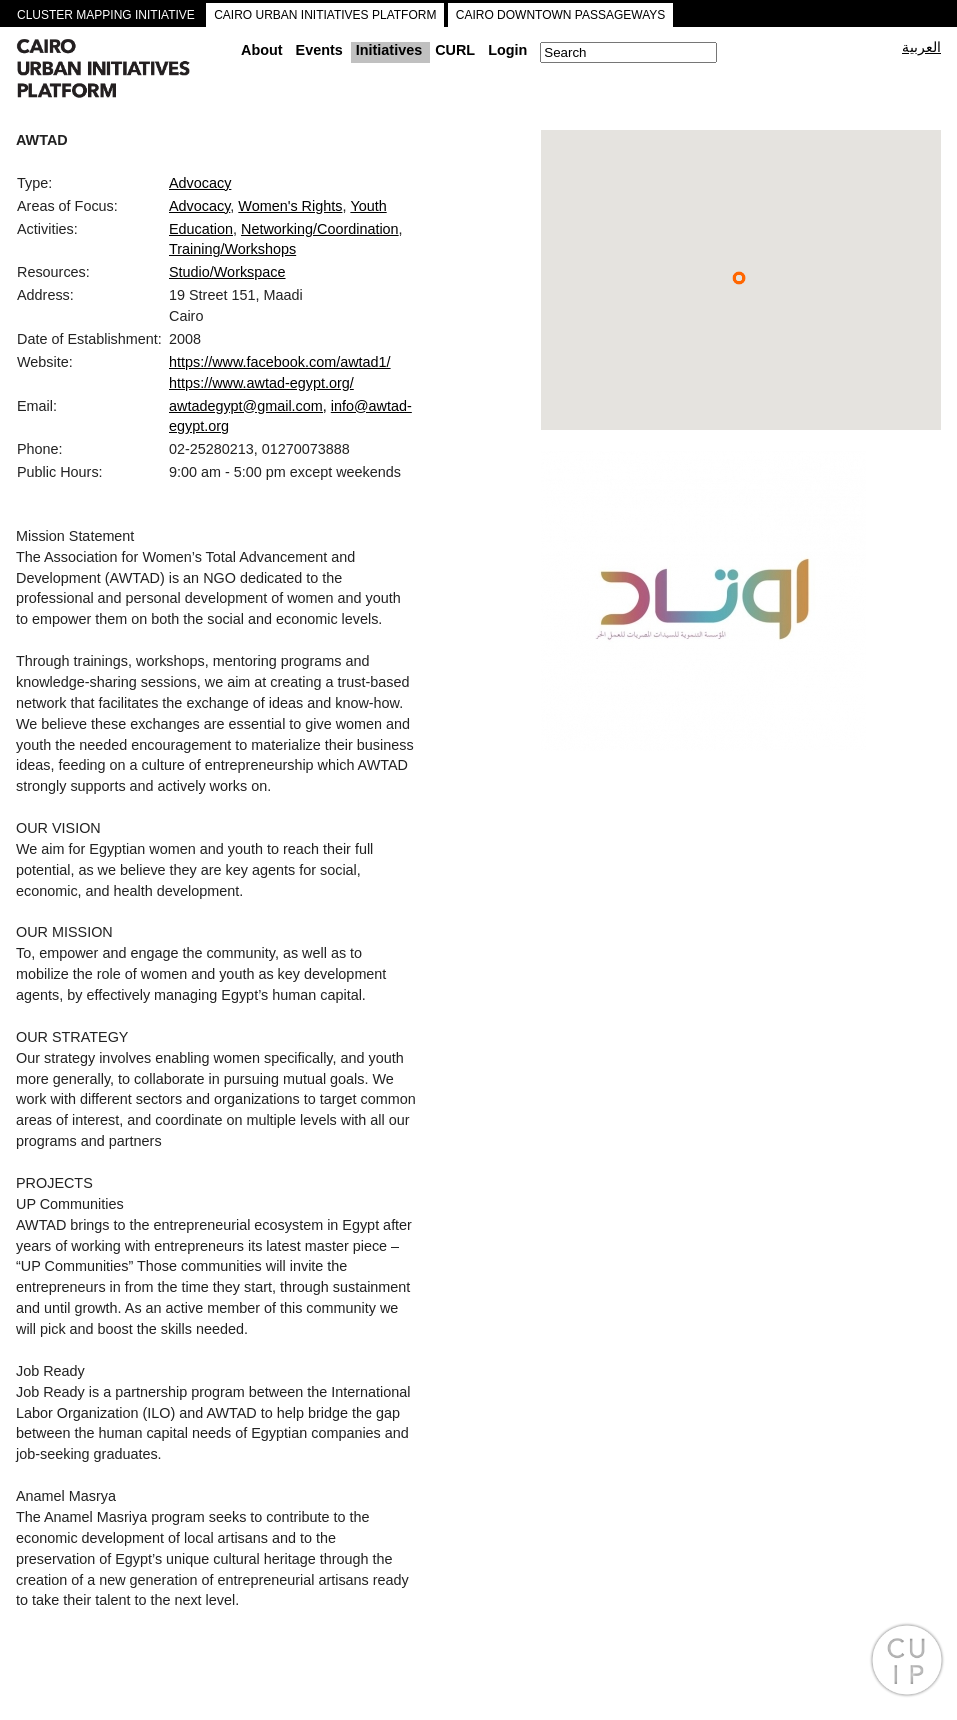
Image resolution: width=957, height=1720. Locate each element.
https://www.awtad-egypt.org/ (261, 383)
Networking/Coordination (320, 229)
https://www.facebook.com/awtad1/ (280, 362)
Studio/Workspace (227, 272)
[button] (739, 278)
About (262, 50)
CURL (455, 50)
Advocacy (200, 183)
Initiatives (389, 50)
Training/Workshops (232, 249)
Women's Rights (290, 206)
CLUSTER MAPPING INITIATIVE (106, 15)
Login (507, 50)
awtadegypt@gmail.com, (248, 406)
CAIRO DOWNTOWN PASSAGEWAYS (561, 15)
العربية (921, 47)
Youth (368, 206)
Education (201, 229)
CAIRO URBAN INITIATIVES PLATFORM (325, 15)
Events (319, 50)
